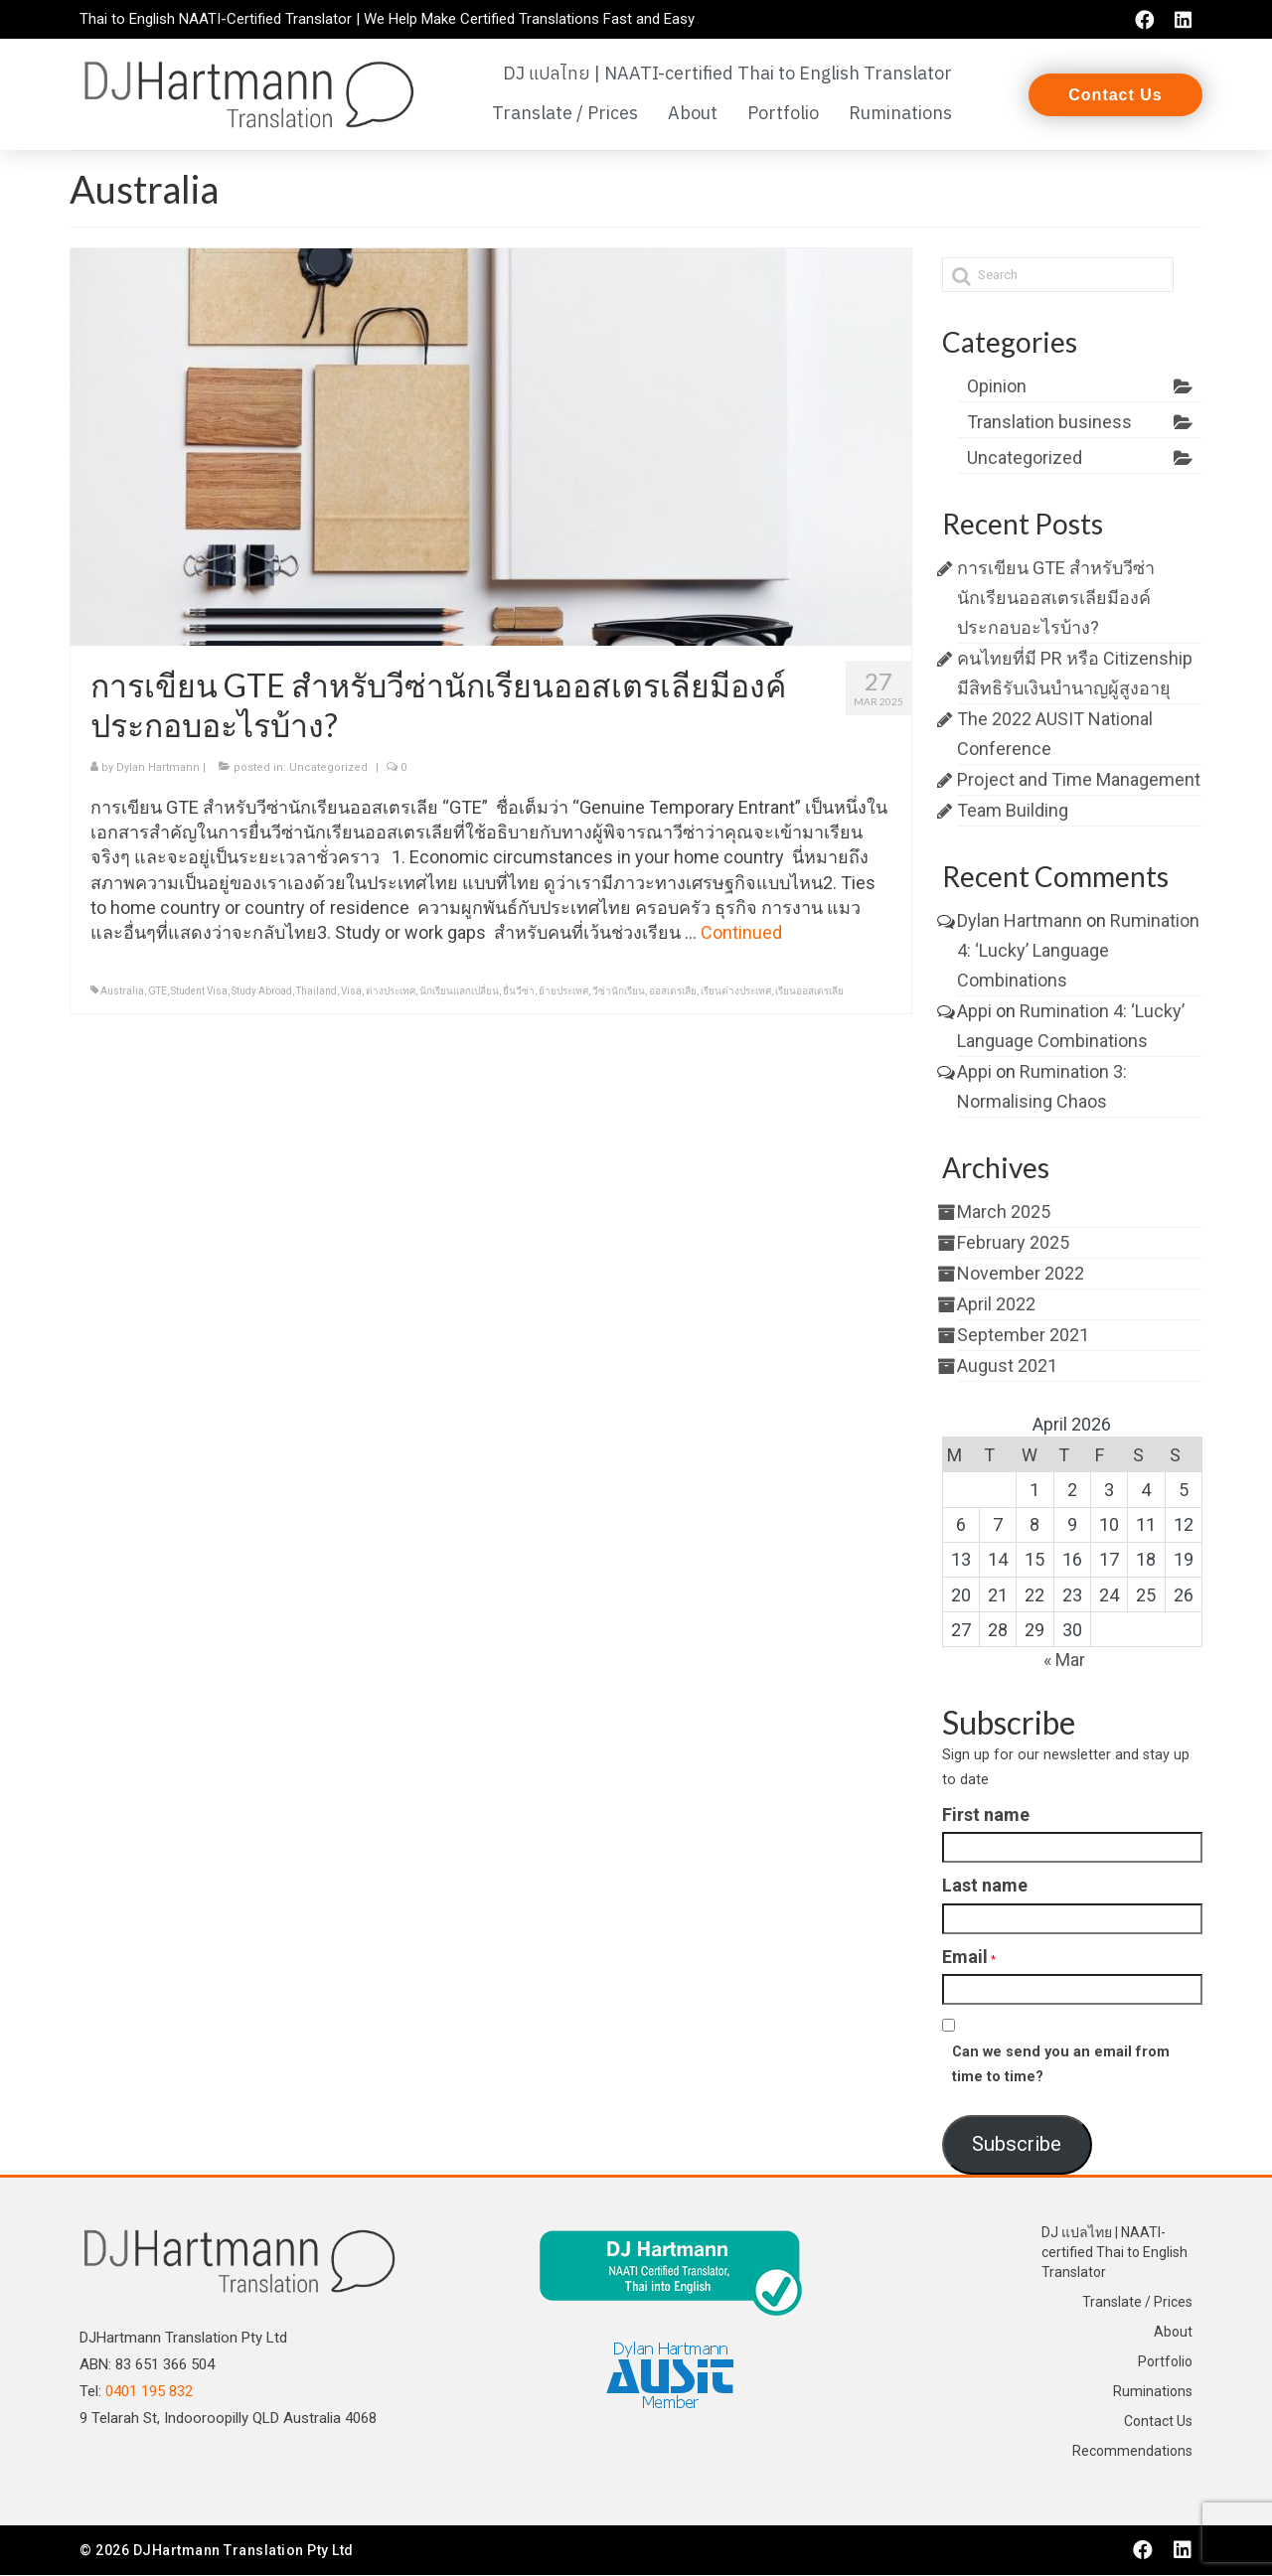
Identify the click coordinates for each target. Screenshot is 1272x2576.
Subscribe (1016, 2145)
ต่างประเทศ (390, 991)
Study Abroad (262, 991)
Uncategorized (328, 768)
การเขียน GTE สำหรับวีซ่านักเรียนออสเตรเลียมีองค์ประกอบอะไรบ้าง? (1056, 598)
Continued (741, 933)
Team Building (1012, 811)
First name (986, 1815)
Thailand (316, 991)
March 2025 (1003, 1212)
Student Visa (199, 991)
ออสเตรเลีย (673, 991)
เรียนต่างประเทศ (736, 991)
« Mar (1064, 1660)
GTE (157, 991)
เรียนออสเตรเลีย (809, 991)
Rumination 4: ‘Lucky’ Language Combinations (1078, 951)
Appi (974, 1011)
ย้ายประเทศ (563, 991)
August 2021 (1007, 1366)
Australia (122, 991)
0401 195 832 (149, 2391)
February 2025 (1013, 1243)
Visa (351, 991)
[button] (1115, 95)
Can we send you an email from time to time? (1061, 2065)
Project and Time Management (1078, 780)
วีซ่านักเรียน (618, 991)
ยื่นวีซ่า (519, 991)
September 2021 (1023, 1335)
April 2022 (996, 1304)
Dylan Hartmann (158, 768)
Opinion (997, 387)
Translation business (1049, 422)
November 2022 (1020, 1274)
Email (965, 1956)
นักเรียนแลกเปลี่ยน (459, 991)
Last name (985, 1886)
